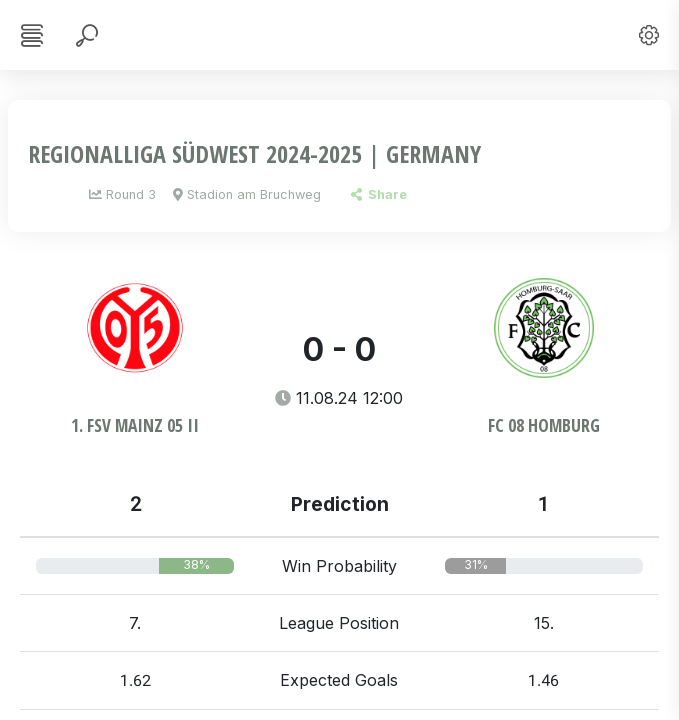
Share (379, 194)
